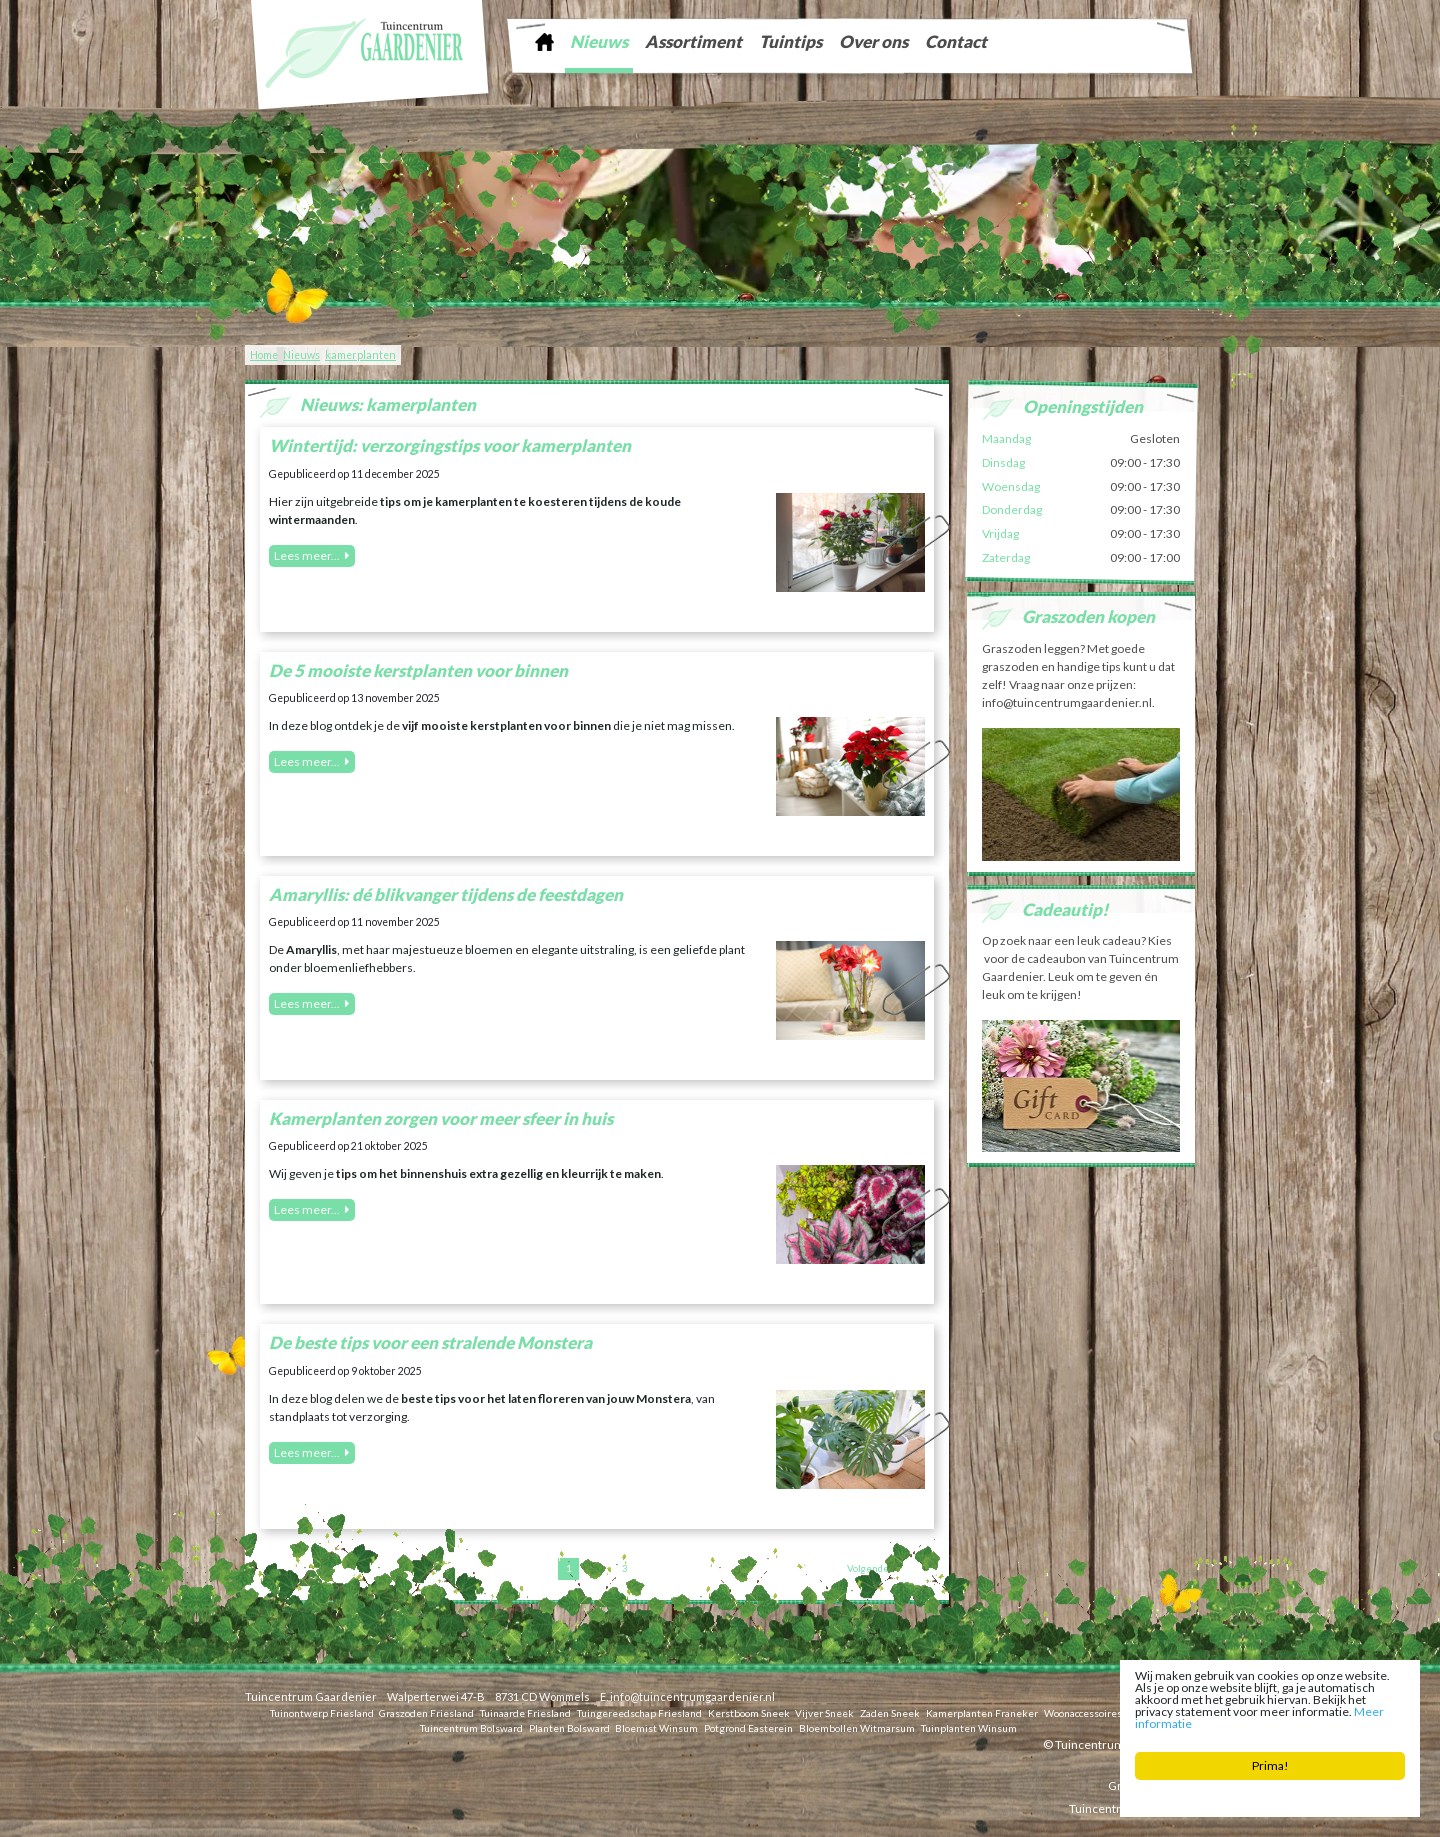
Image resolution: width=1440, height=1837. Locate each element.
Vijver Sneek (824, 1712)
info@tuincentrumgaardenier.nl (692, 1696)
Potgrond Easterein (748, 1727)
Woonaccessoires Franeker (1105, 1712)
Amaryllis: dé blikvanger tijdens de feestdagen (446, 894)
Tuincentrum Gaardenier (311, 1696)
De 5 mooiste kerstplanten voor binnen (418, 670)
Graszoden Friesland (426, 1712)
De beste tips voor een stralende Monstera (430, 1342)
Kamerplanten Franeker (982, 1712)
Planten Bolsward (569, 1727)
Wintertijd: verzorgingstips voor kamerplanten (450, 445)
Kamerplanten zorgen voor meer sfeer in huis (441, 1118)
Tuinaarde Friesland (525, 1712)
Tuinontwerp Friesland (322, 1712)
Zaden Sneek (890, 1712)
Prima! (1270, 1767)
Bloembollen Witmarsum (857, 1727)
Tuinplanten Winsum (969, 1727)
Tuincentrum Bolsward (471, 1727)
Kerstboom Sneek (749, 1712)
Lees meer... (307, 555)
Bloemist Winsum (656, 1727)
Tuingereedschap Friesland (639, 1712)
